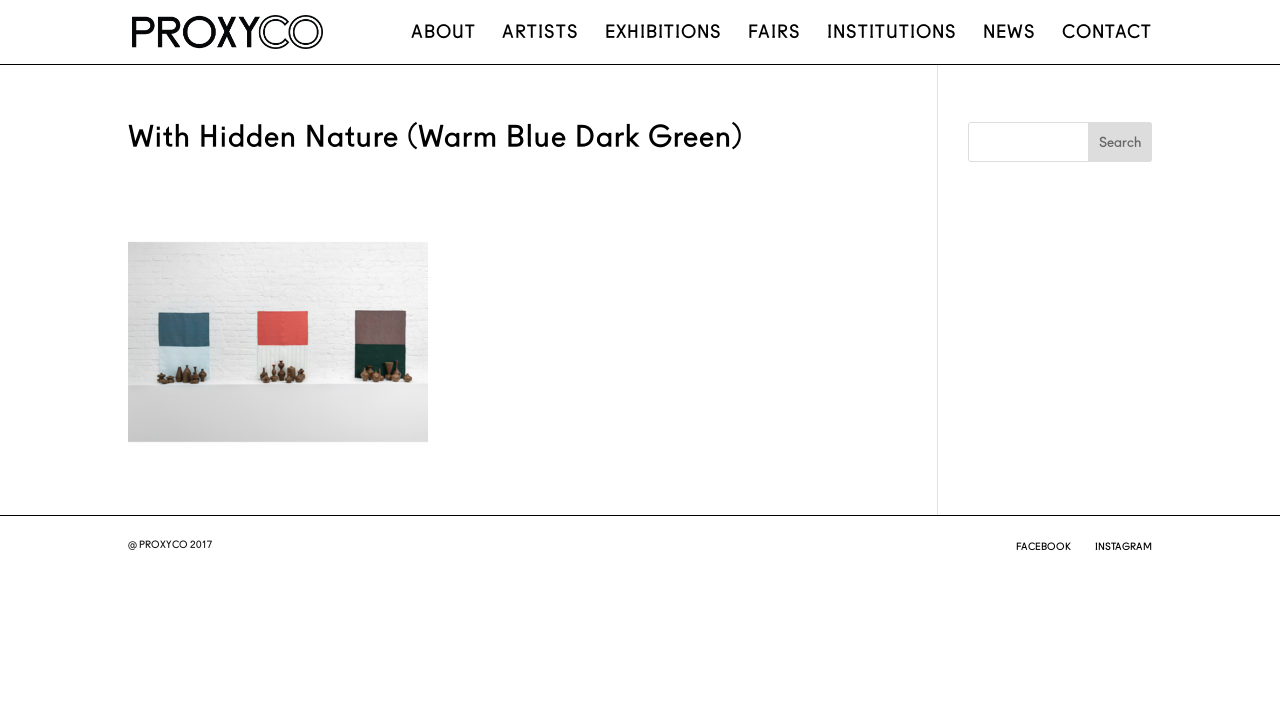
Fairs (774, 33)
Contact (1107, 33)
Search (1120, 142)
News (1009, 33)
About (443, 33)
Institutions (892, 33)
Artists (540, 33)
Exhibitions (663, 33)
